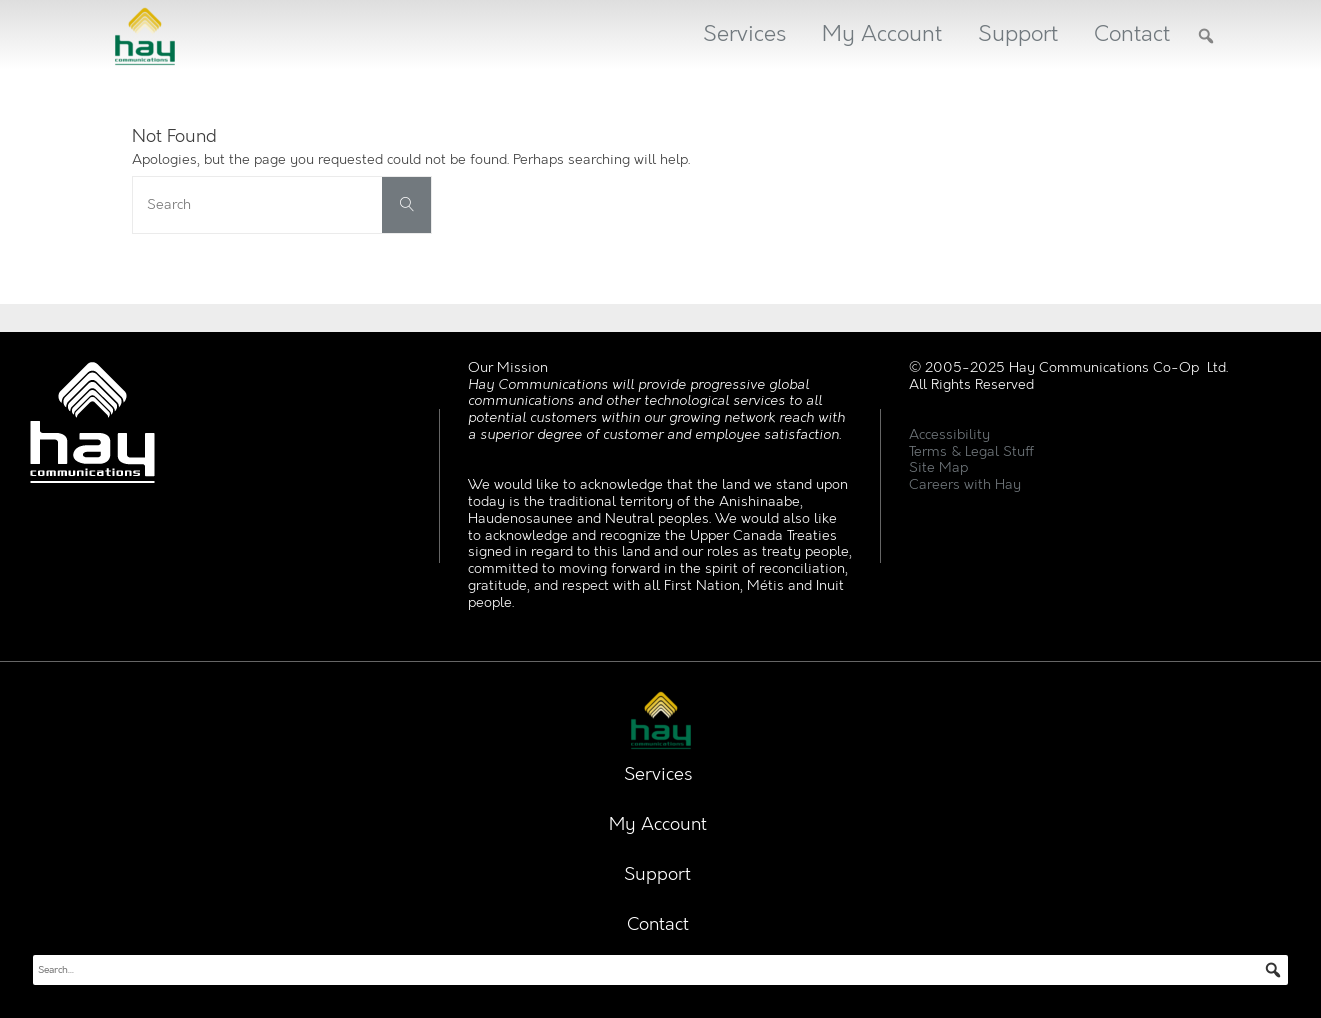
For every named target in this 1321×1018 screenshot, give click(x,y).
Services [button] (744, 34)
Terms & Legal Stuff (971, 451)
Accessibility (949, 434)
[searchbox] (660, 970)
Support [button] (1018, 34)
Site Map (938, 467)
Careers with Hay (965, 484)
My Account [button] (882, 34)
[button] (1206, 36)
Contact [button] (1132, 34)
